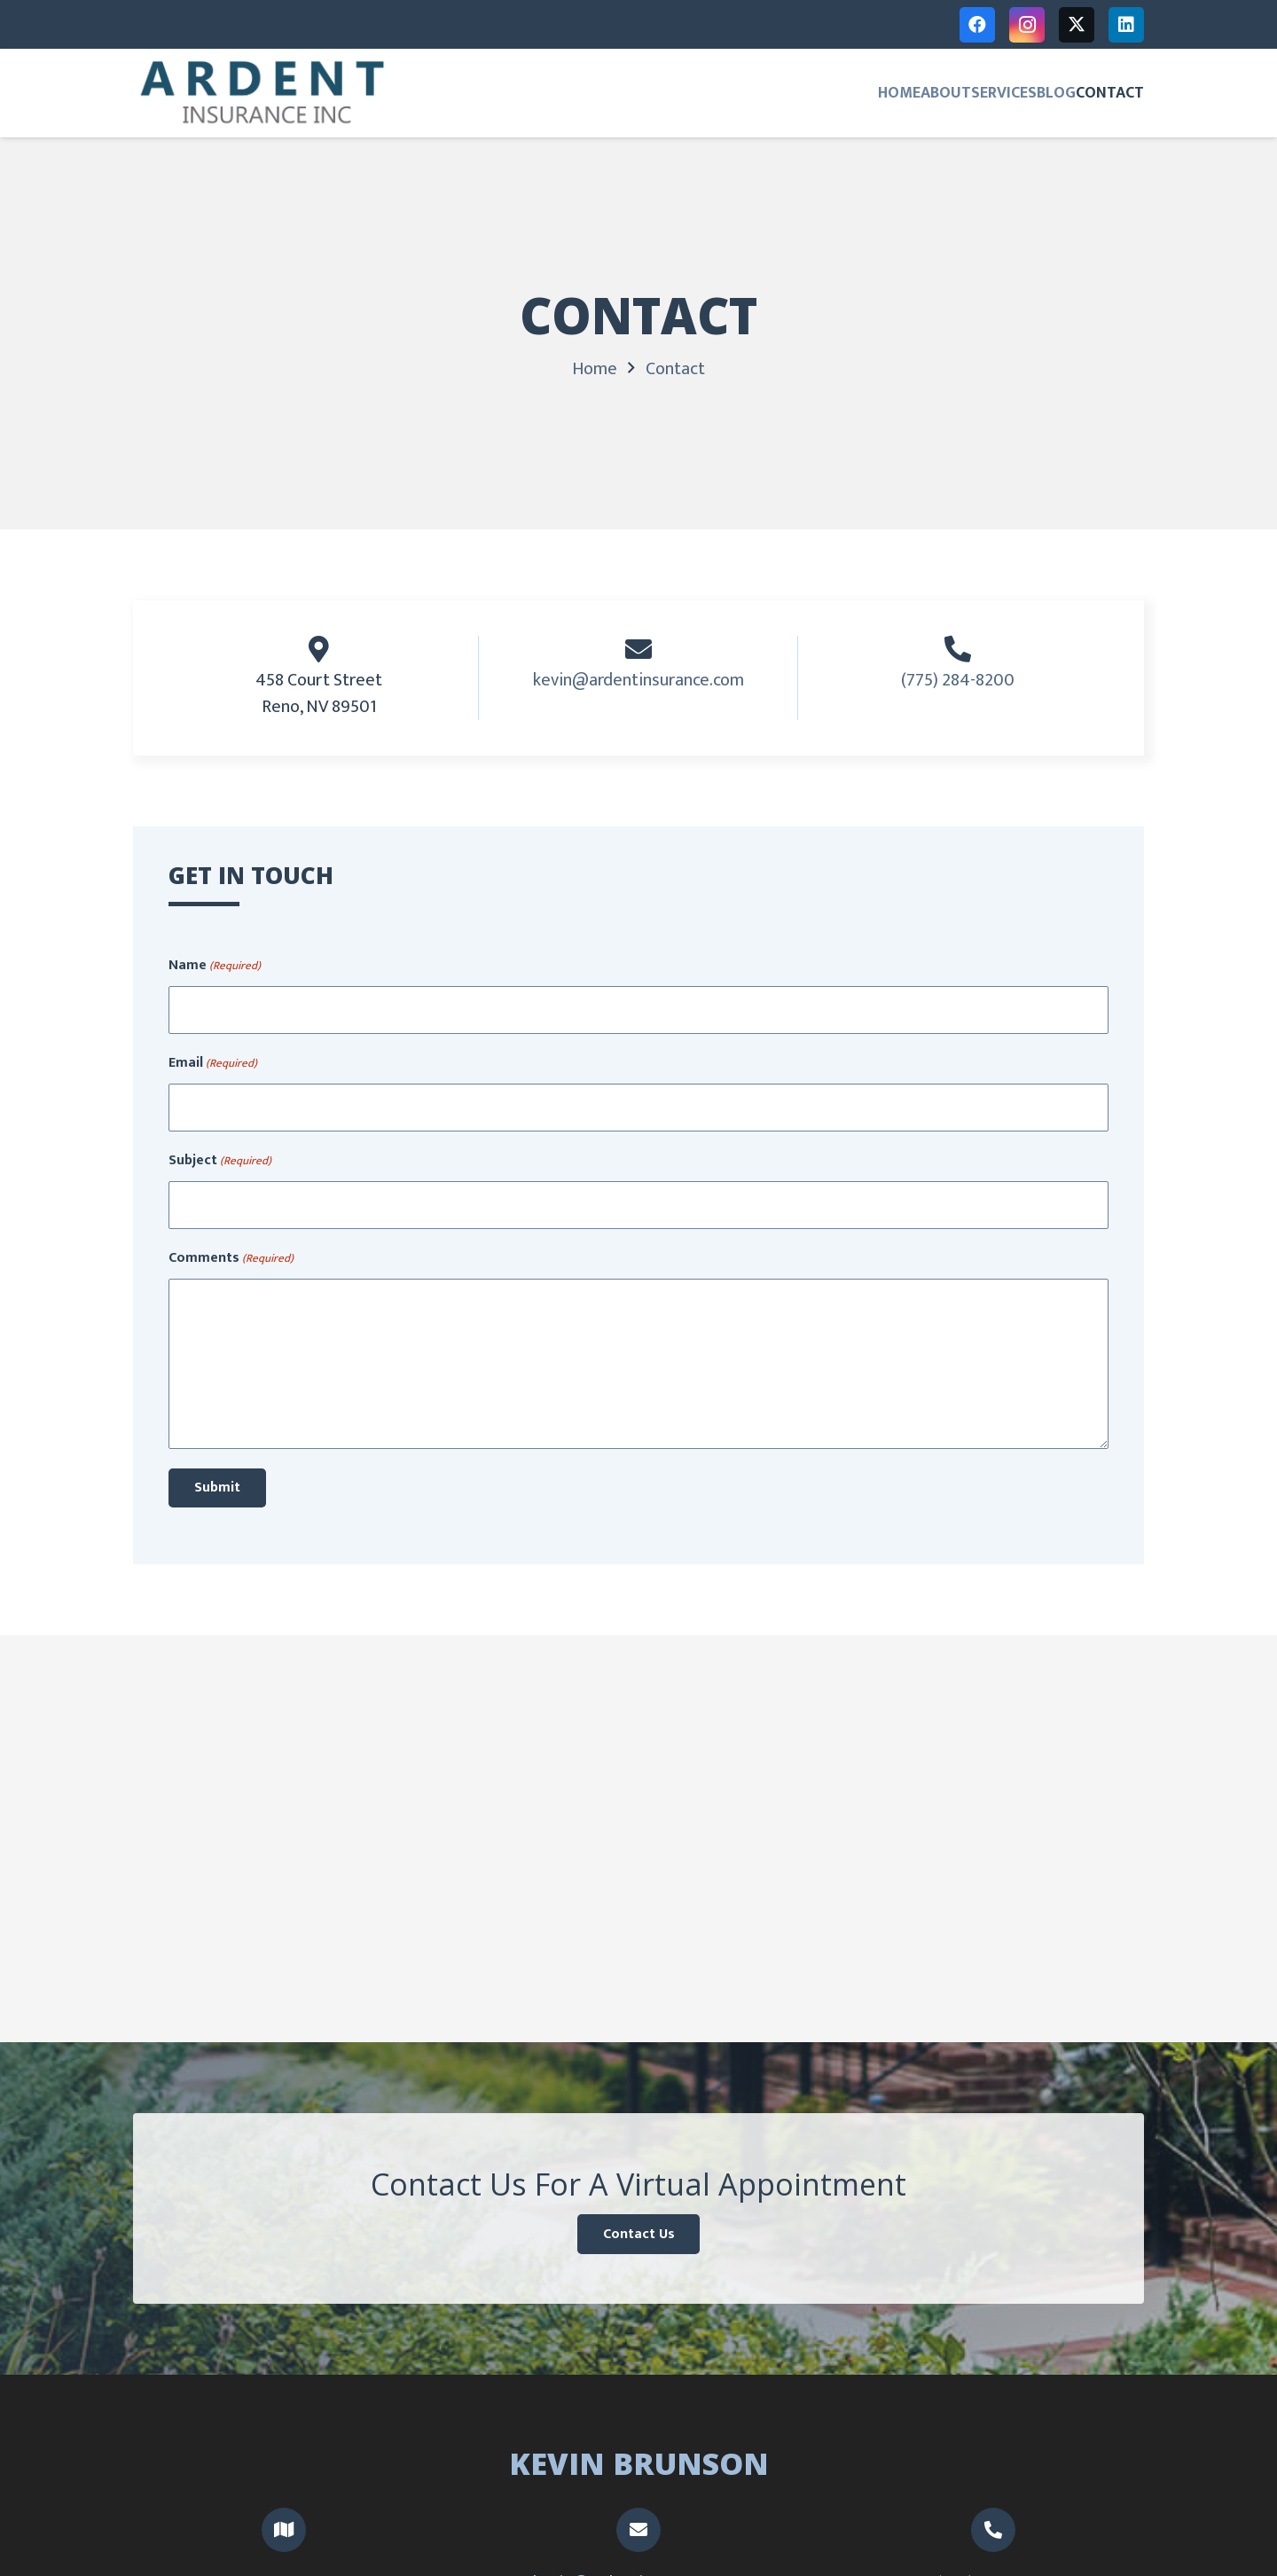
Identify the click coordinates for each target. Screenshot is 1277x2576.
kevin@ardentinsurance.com (638, 680)
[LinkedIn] (1126, 25)
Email (212, 1063)
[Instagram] (1027, 25)
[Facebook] (977, 25)
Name (214, 965)
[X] (1076, 25)
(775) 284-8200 (958, 680)
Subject (219, 1160)
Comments (231, 1258)
